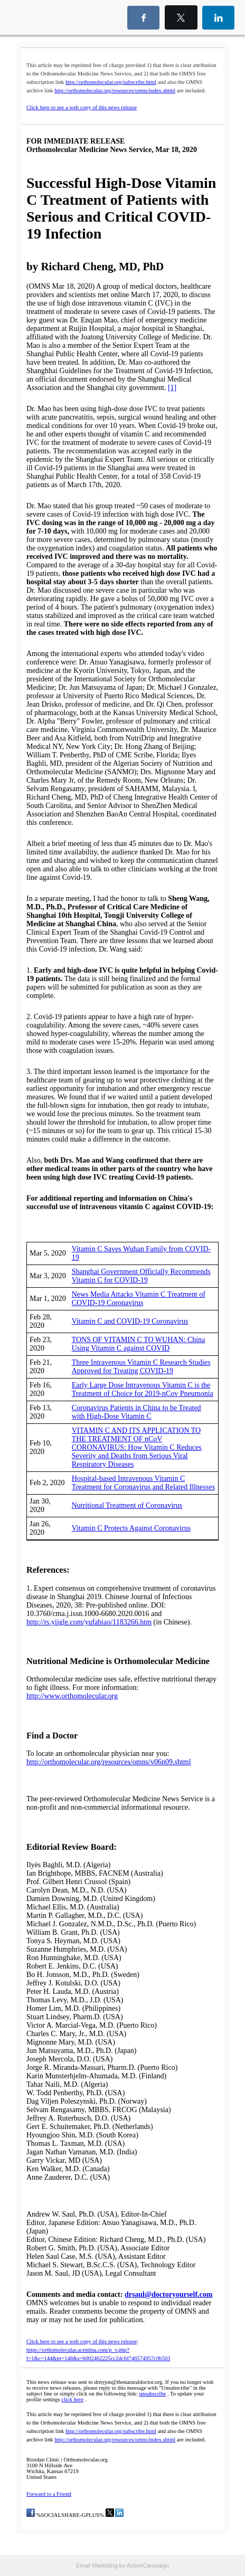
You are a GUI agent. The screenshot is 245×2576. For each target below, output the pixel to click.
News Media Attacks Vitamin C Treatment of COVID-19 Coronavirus (138, 1298)
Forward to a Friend (48, 2494)
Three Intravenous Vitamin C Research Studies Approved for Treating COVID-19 (141, 1366)
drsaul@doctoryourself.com (169, 2294)
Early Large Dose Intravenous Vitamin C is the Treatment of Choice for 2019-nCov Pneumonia (142, 1389)
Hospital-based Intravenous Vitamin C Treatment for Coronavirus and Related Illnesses (143, 1483)
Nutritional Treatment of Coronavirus (127, 1505)
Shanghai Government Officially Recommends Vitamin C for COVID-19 (141, 1276)
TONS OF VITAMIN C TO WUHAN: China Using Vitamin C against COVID (138, 1344)
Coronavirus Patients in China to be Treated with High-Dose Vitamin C (136, 1412)
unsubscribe (152, 2394)
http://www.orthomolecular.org (72, 1696)
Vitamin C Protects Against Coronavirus (131, 1528)
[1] (172, 388)
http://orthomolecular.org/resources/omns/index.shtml (114, 90)
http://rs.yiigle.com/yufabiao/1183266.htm (89, 1622)
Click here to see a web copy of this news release (81, 107)
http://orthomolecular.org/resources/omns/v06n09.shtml (108, 1762)
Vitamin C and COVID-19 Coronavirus (130, 1321)
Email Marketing (97, 2565)
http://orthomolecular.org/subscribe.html (110, 82)
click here (72, 2399)
